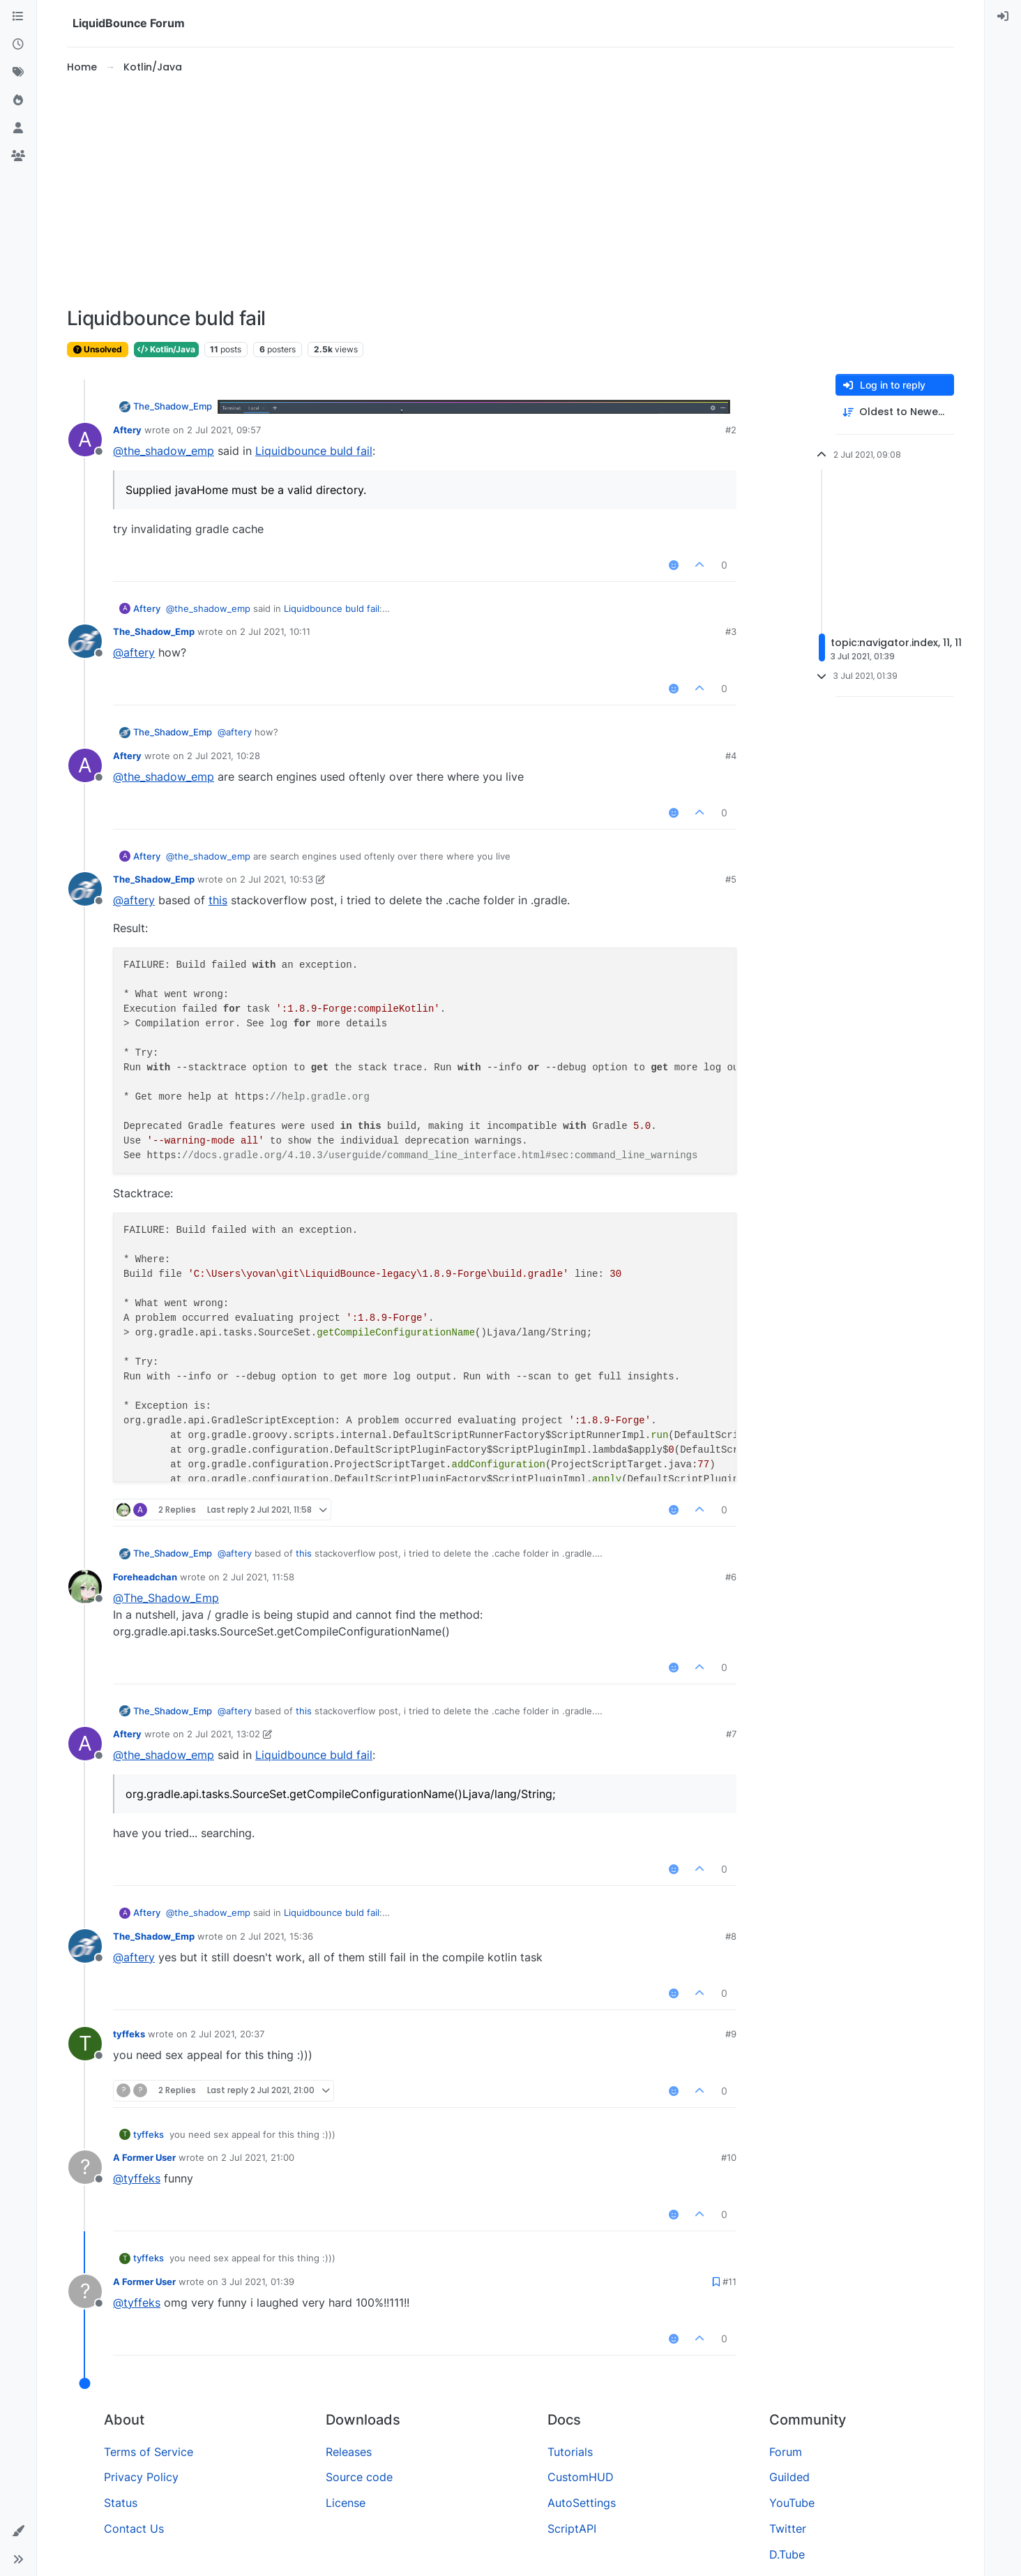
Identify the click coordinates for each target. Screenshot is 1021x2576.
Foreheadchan (145, 1576)
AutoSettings (581, 2503)
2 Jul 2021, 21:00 (257, 2157)
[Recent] (18, 44)
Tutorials (570, 2452)
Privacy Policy (141, 2477)
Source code (359, 2477)
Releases (349, 2452)
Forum (785, 2452)
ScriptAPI (571, 2529)
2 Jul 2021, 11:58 (258, 1576)
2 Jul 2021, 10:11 (275, 631)
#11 (729, 2281)
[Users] (18, 128)
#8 (730, 1936)
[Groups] (18, 156)
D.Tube (787, 2554)
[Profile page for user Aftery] (85, 439)
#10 (728, 2157)
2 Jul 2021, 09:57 (224, 429)
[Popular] (18, 100)
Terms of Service (148, 2452)
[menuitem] (1002, 17)
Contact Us (134, 2529)
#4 (730, 755)
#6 (730, 1576)
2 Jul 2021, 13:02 (223, 1733)
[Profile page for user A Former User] (85, 2167)
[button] (18, 2531)
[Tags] (18, 72)
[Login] (1002, 17)
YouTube (792, 2503)
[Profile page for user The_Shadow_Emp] (85, 641)
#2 (730, 429)
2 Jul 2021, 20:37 (227, 2033)
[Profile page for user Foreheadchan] (85, 1586)
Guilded (789, 2477)
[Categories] (18, 17)
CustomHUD (580, 2477)
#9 (730, 2033)
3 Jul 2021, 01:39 (257, 2281)
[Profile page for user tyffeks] (85, 2043)
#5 (730, 879)
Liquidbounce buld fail (313, 451)
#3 (730, 631)
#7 (731, 1733)
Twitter (787, 2529)
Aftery (127, 429)
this (218, 900)
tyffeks (129, 2033)
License (345, 2503)
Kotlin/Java (166, 349)
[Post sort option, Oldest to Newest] (894, 412)
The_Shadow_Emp (172, 406)
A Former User (144, 2157)
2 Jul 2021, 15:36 (276, 1936)
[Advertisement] (510, 191)
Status (120, 2503)
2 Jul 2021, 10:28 (223, 755)
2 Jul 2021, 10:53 (276, 879)
